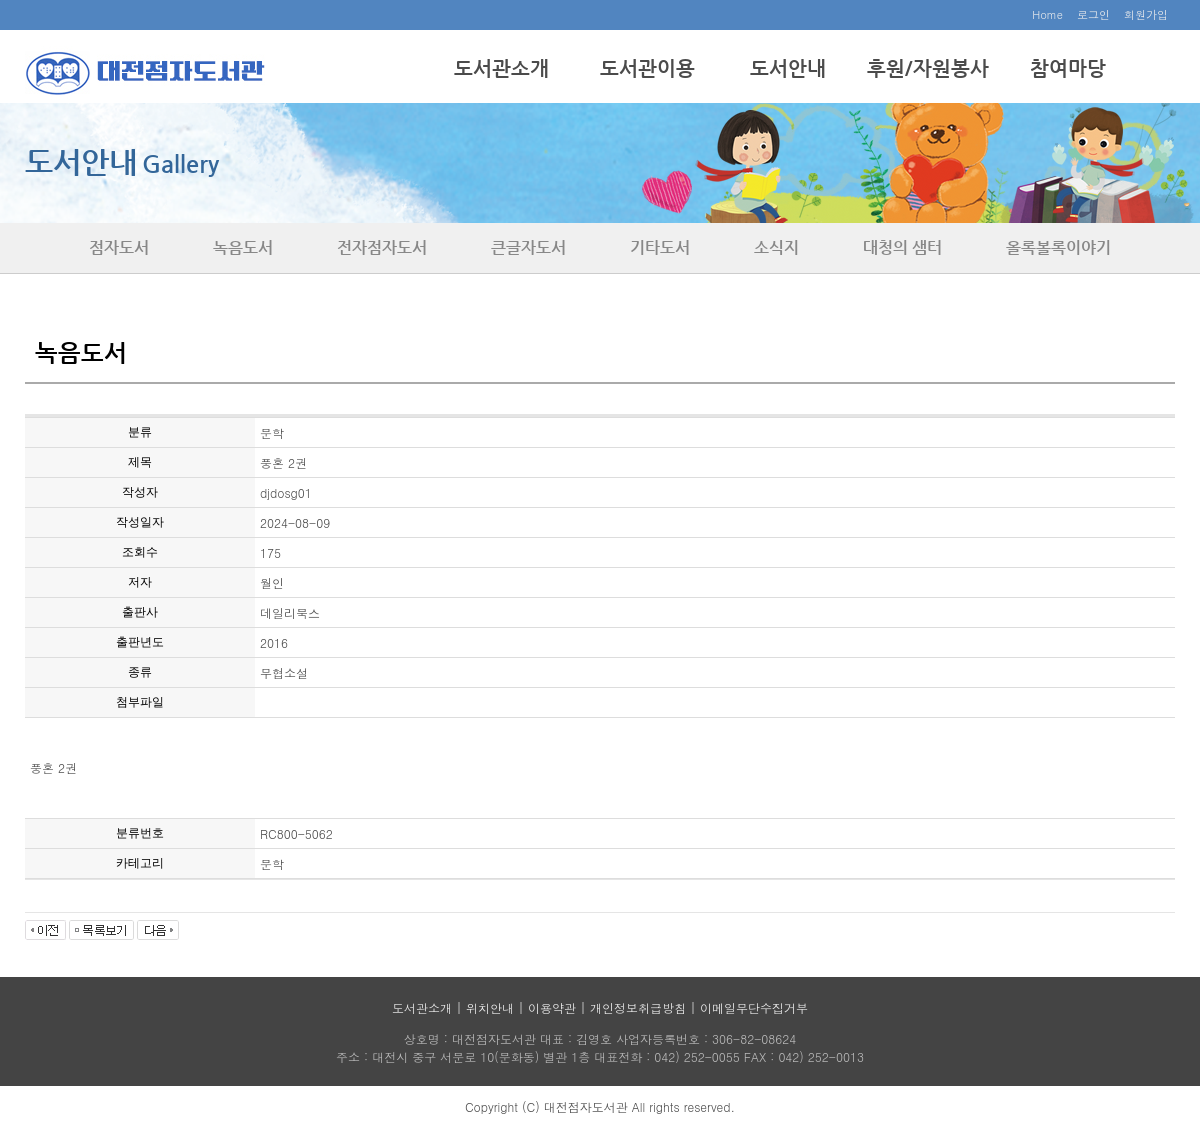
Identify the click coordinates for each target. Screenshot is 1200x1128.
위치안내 (490, 1007)
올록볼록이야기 (1058, 247)
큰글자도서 (528, 247)
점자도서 (119, 247)
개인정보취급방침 (638, 1007)
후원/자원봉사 (928, 68)
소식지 (776, 247)
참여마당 (1068, 68)
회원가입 (1146, 14)
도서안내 (788, 68)
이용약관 (552, 1007)
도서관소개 (501, 68)
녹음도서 (243, 247)
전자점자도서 (382, 247)
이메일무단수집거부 (754, 1007)
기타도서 (660, 247)
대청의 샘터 (902, 247)
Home (1047, 14)
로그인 (1093, 14)
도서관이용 (647, 68)
